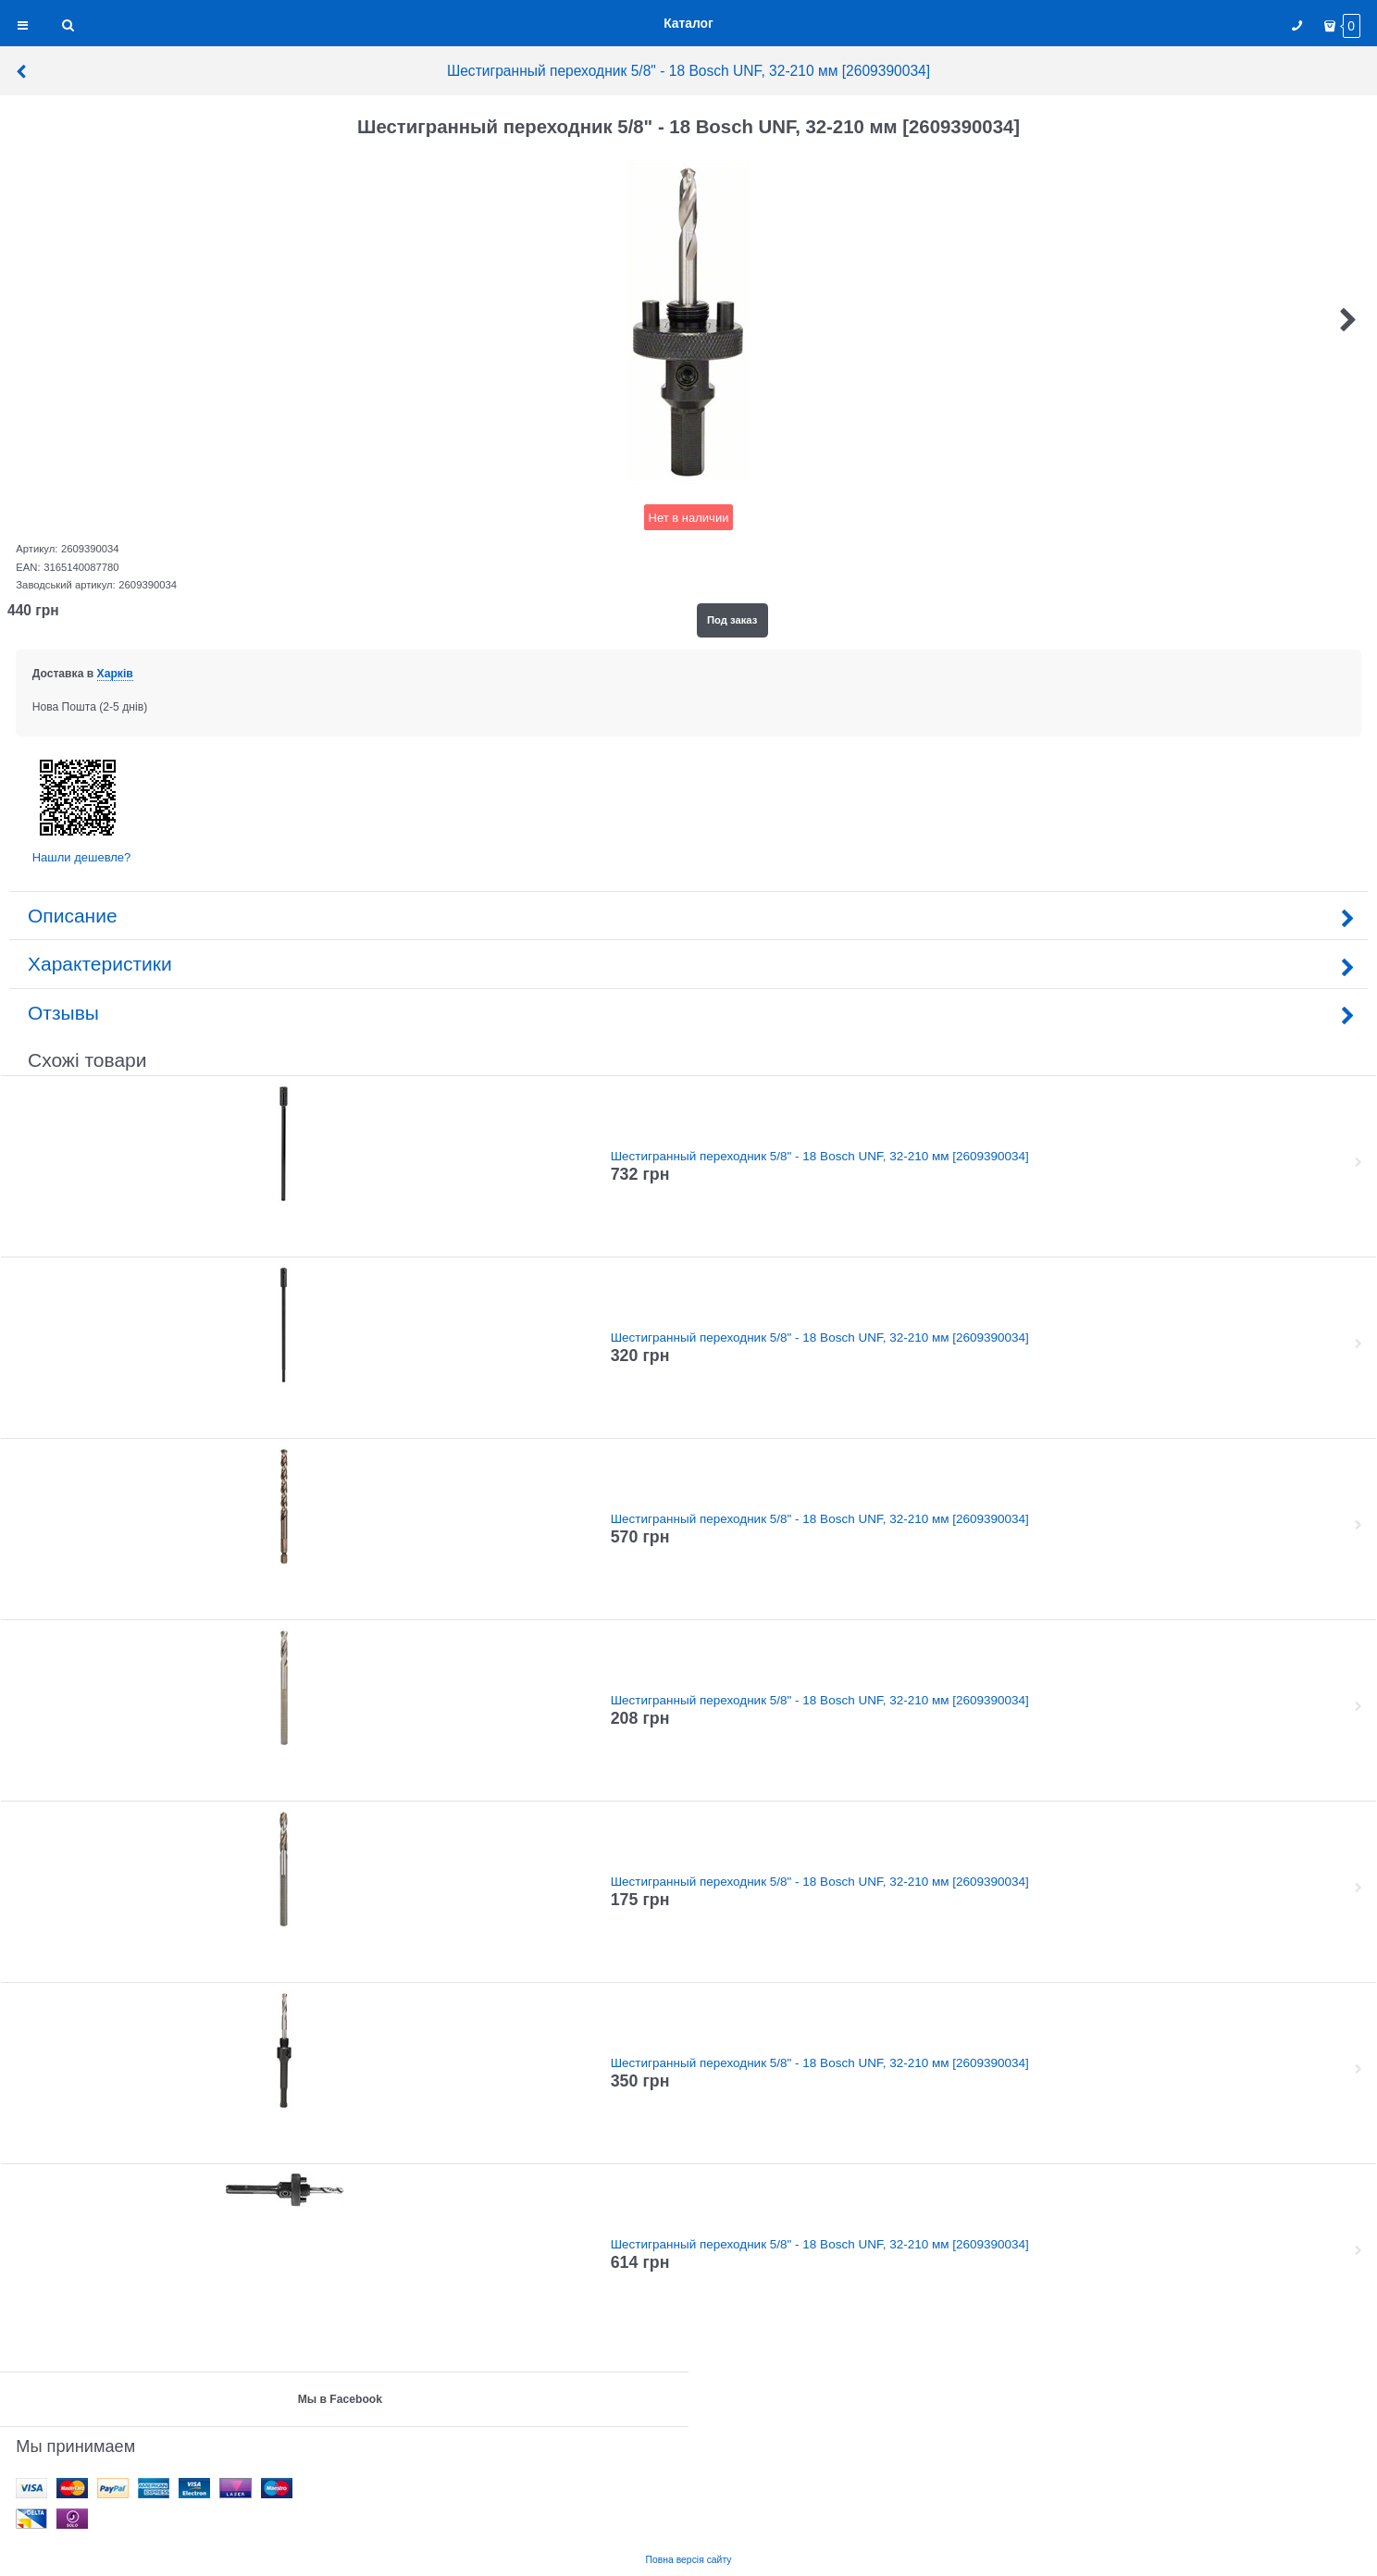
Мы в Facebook (340, 2399)
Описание (688, 915)
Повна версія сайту (689, 2560)
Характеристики (688, 963)
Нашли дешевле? (81, 857)
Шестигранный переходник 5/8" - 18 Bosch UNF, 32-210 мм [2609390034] (472, 71)
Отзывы (688, 1012)
